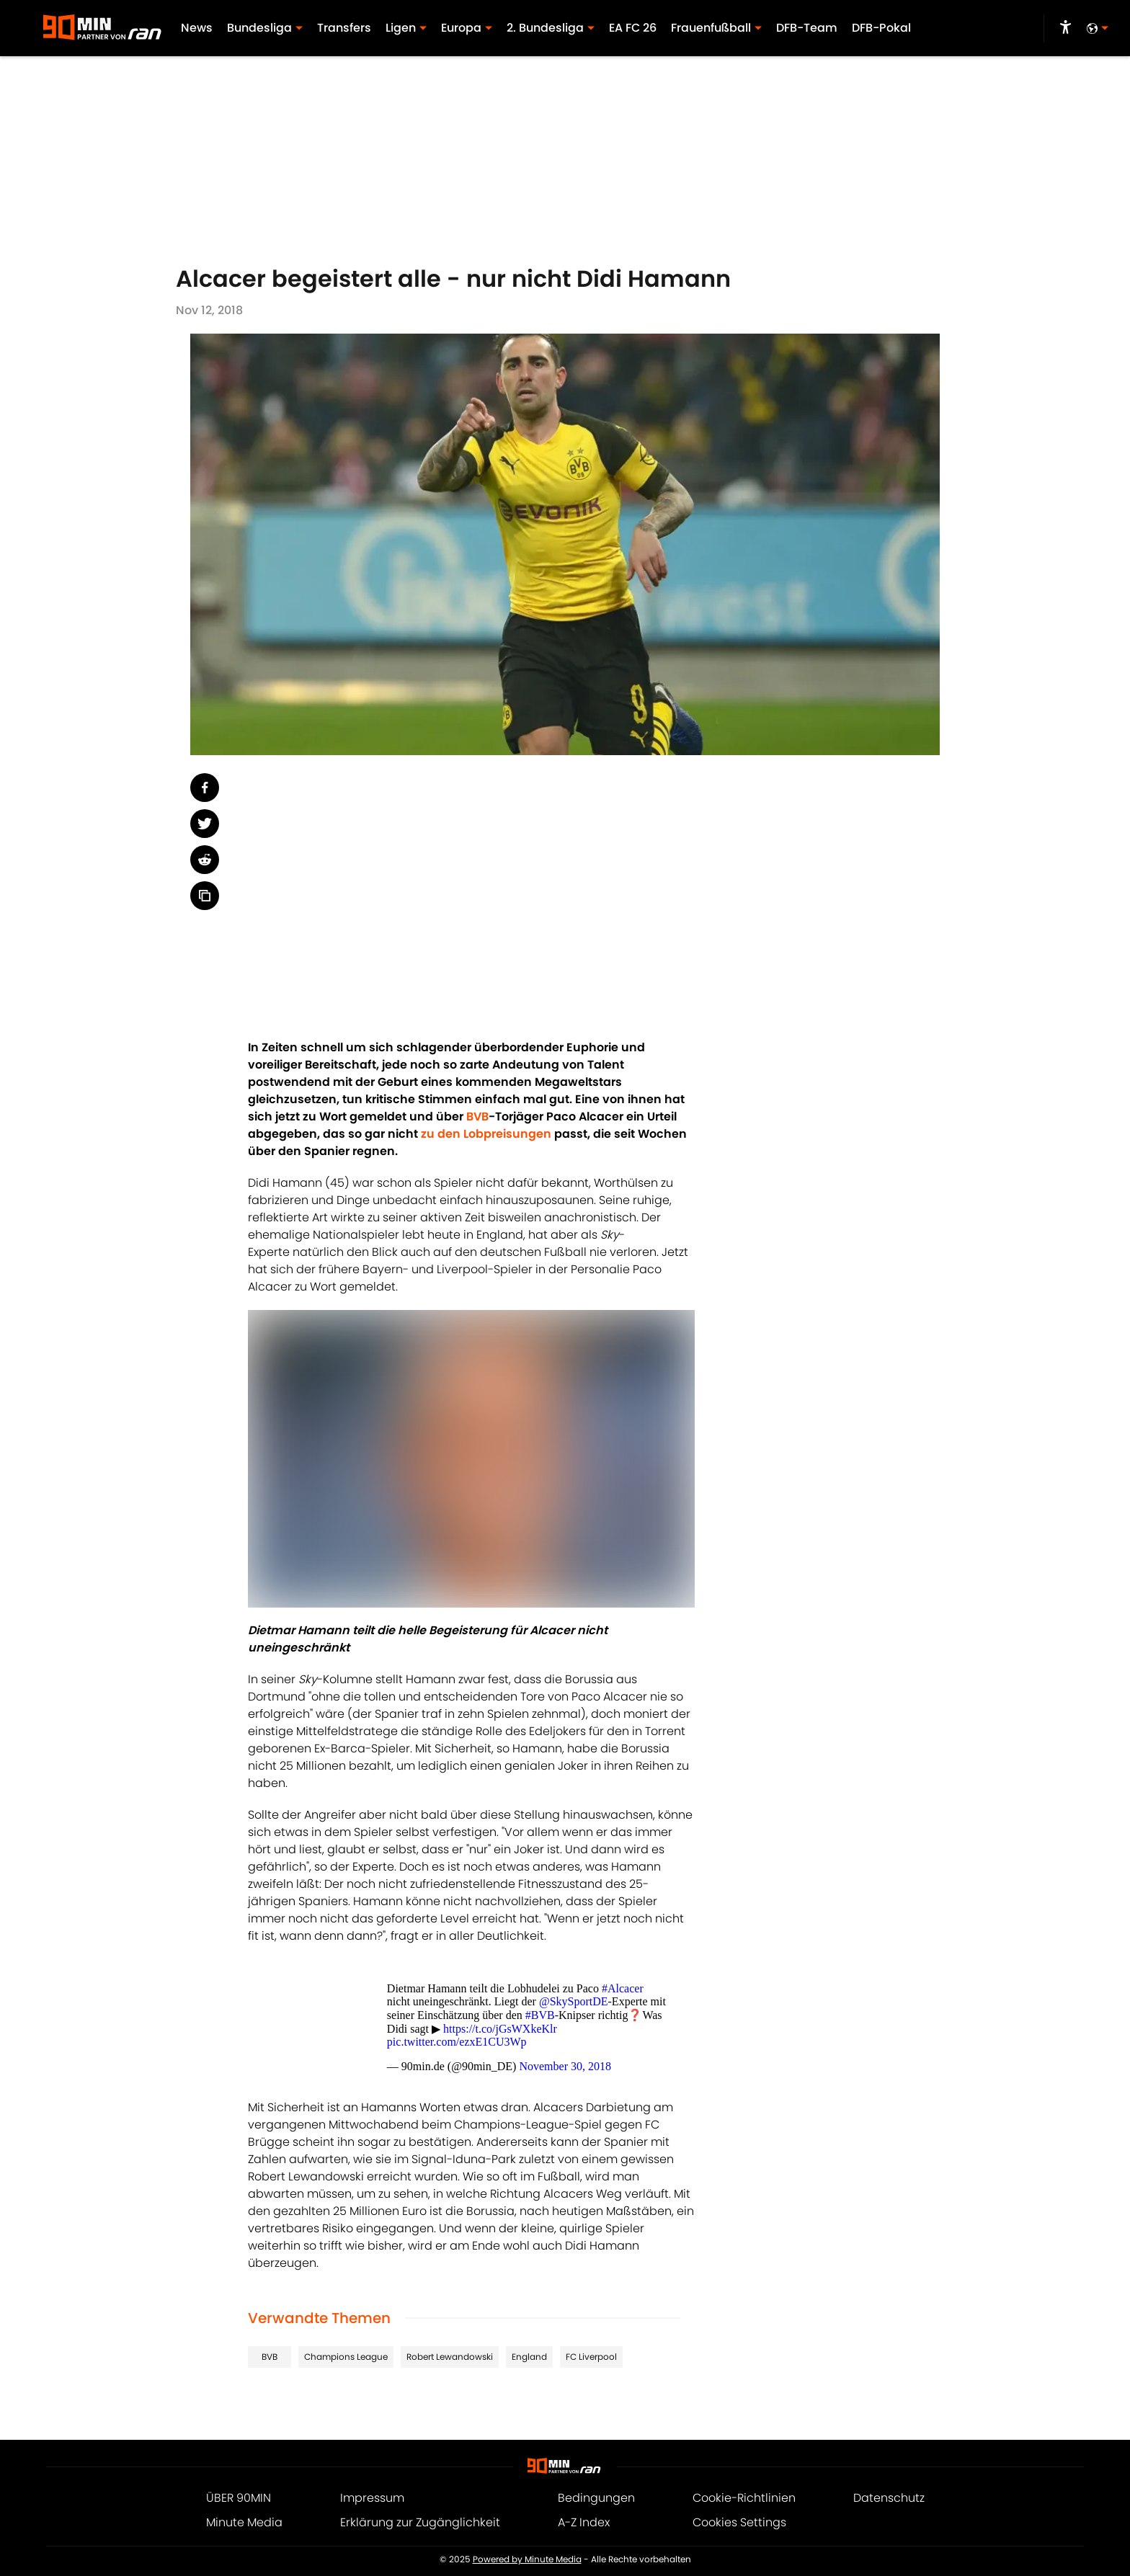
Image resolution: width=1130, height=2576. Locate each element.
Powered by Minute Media (527, 2559)
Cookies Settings (739, 2522)
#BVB (540, 2015)
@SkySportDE (573, 2001)
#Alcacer (623, 1988)
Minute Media (244, 2522)
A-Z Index (584, 2522)
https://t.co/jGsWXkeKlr (500, 2029)
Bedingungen (596, 2498)
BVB (269, 2356)
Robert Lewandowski (449, 2356)
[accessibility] (1065, 28)
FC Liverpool (591, 2356)
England (529, 2356)
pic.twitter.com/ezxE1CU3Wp (457, 2042)
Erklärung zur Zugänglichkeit (420, 2522)
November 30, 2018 (565, 2066)
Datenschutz (889, 2498)
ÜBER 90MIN (238, 2498)
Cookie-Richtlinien (744, 2498)
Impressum (372, 2498)
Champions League (346, 2356)
